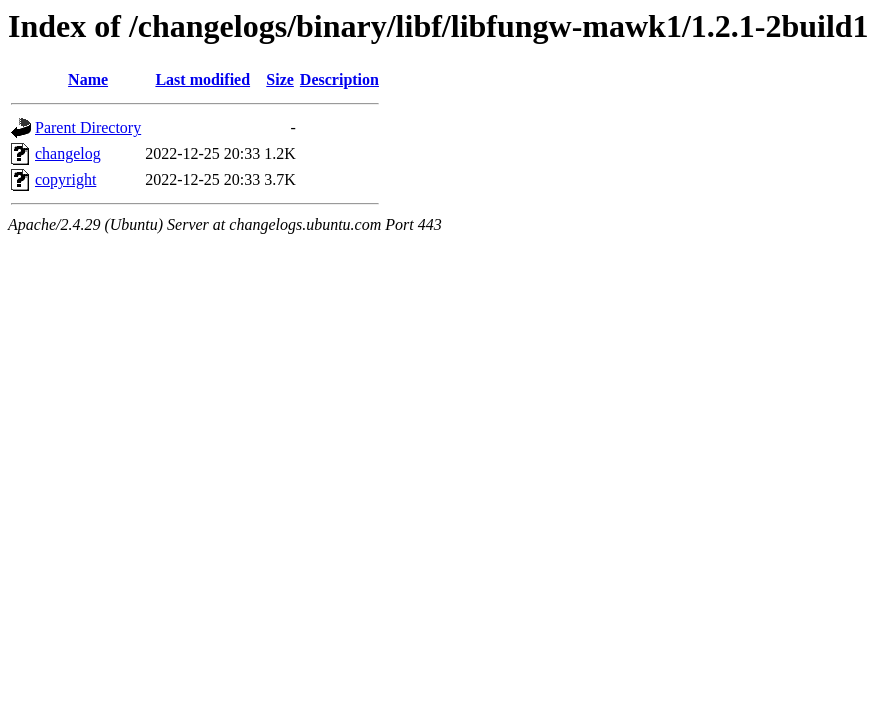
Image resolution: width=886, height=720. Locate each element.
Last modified (202, 79)
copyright (65, 179)
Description (339, 79)
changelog (68, 153)
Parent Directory (88, 127)
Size (280, 79)
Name (88, 79)
